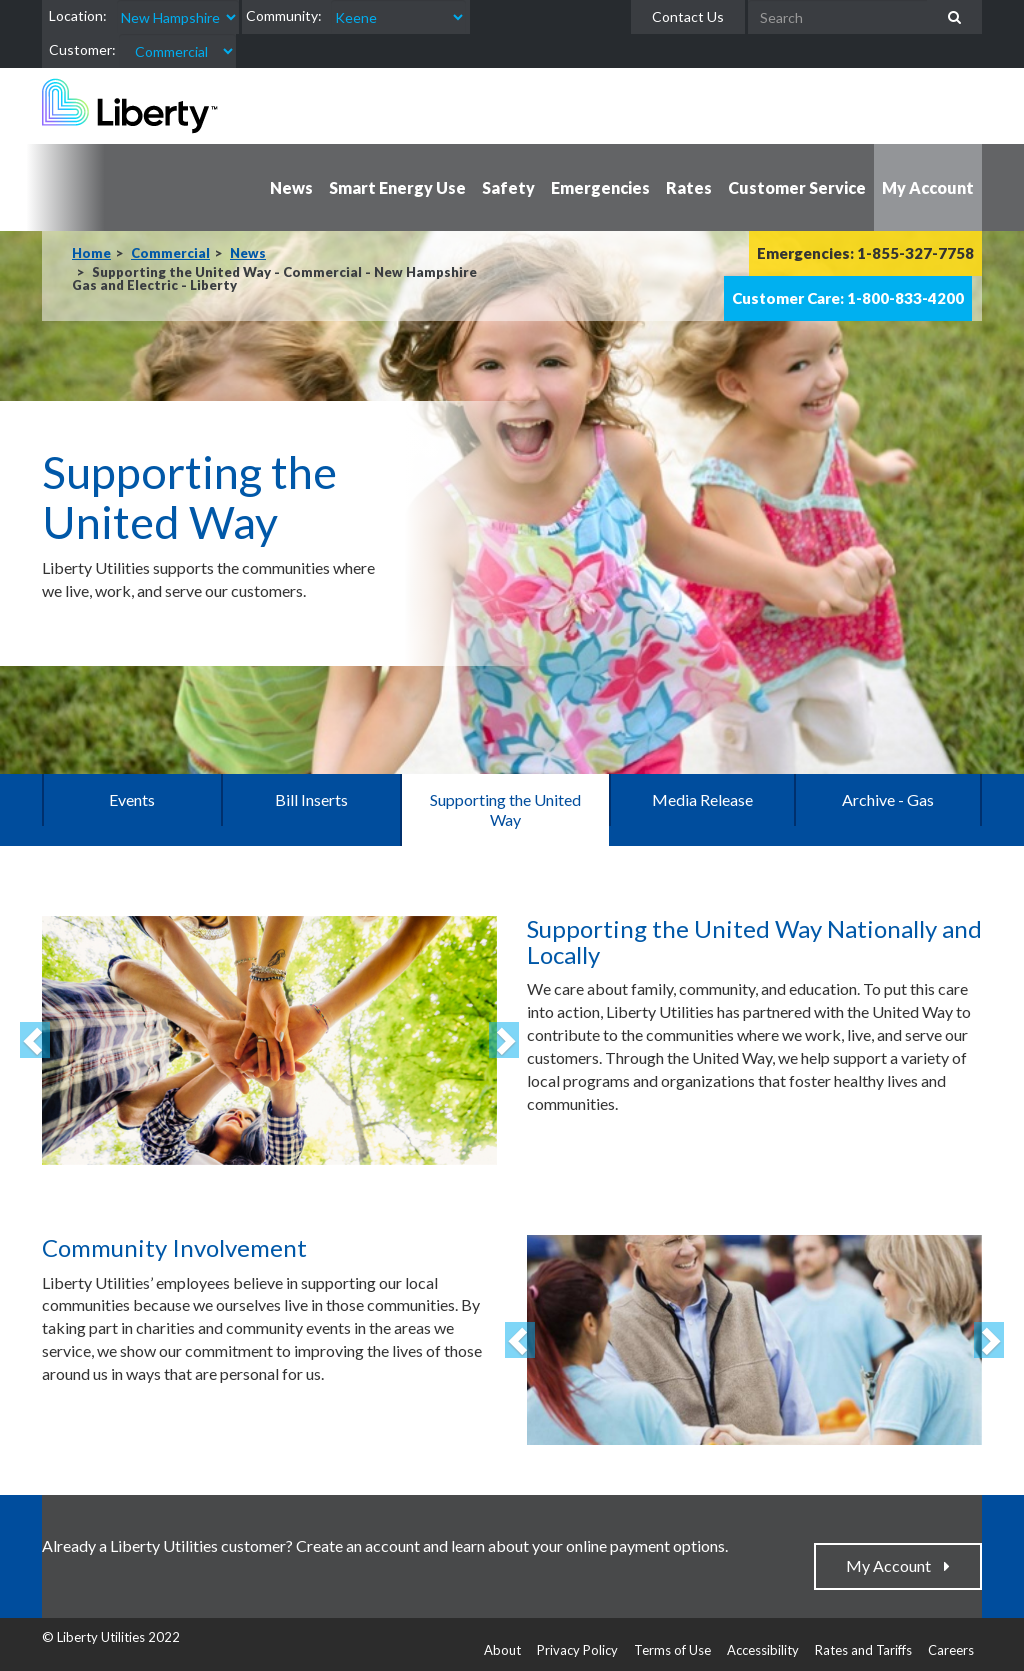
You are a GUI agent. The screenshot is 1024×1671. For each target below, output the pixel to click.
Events (132, 799)
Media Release (702, 799)
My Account (893, 1565)
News (248, 253)
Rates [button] (689, 187)
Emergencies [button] (600, 187)
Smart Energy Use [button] (397, 187)
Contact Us (688, 16)
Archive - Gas (888, 799)
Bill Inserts (311, 799)
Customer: (82, 49)
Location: (78, 15)
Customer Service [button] (797, 187)
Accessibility (763, 1650)
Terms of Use (672, 1650)
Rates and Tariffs (863, 1650)
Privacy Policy (577, 1650)
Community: (284, 15)
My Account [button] (928, 187)
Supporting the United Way (505, 809)
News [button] (291, 187)
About (502, 1650)
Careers (951, 1650)
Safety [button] (508, 187)
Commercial (170, 253)
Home (91, 253)
